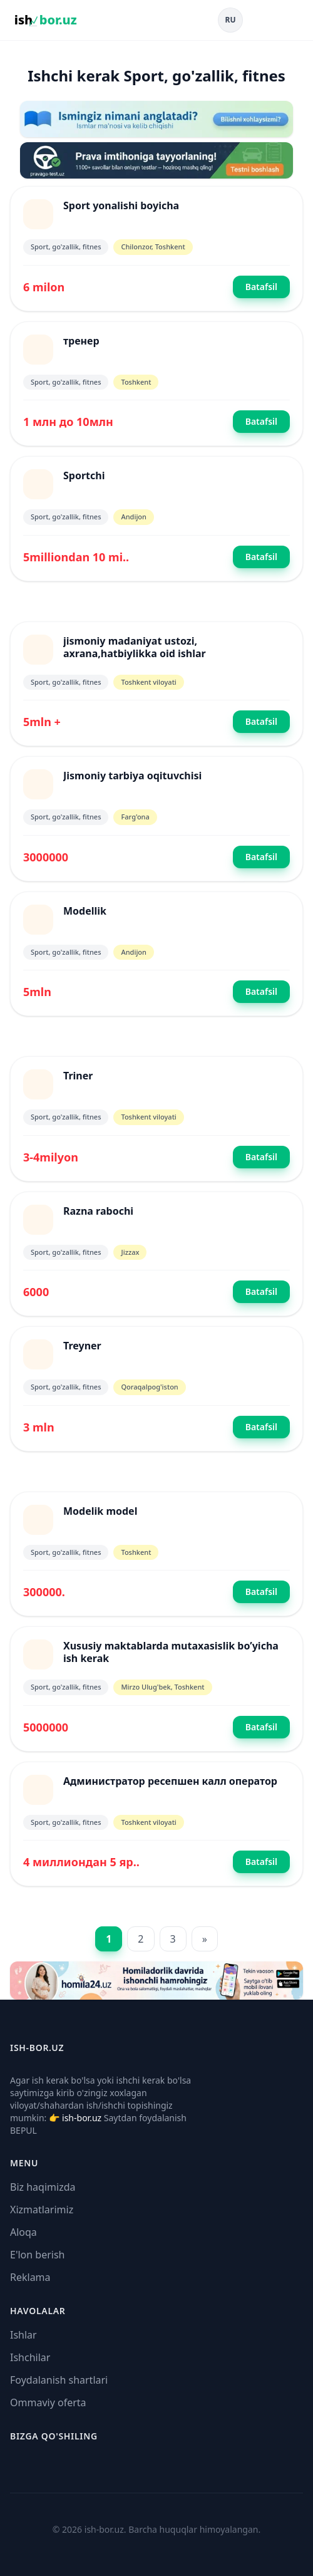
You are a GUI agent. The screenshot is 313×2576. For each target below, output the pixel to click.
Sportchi (84, 475)
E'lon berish (37, 2255)
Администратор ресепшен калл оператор (170, 1781)
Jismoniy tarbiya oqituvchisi (132, 775)
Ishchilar (30, 2357)
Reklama (30, 2277)
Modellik (84, 911)
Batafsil (261, 287)
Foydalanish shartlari (59, 2380)
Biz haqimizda (42, 2187)
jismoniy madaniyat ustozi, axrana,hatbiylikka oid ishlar (134, 647)
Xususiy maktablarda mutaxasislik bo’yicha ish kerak (171, 1652)
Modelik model (100, 1511)
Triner (78, 1076)
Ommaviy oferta (48, 2402)
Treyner (82, 1346)
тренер (81, 341)
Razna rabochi (98, 1211)
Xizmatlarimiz (41, 2209)
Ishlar (23, 2335)
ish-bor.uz (81, 2118)
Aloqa (23, 2232)
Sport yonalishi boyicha (121, 205)
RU (230, 19)
